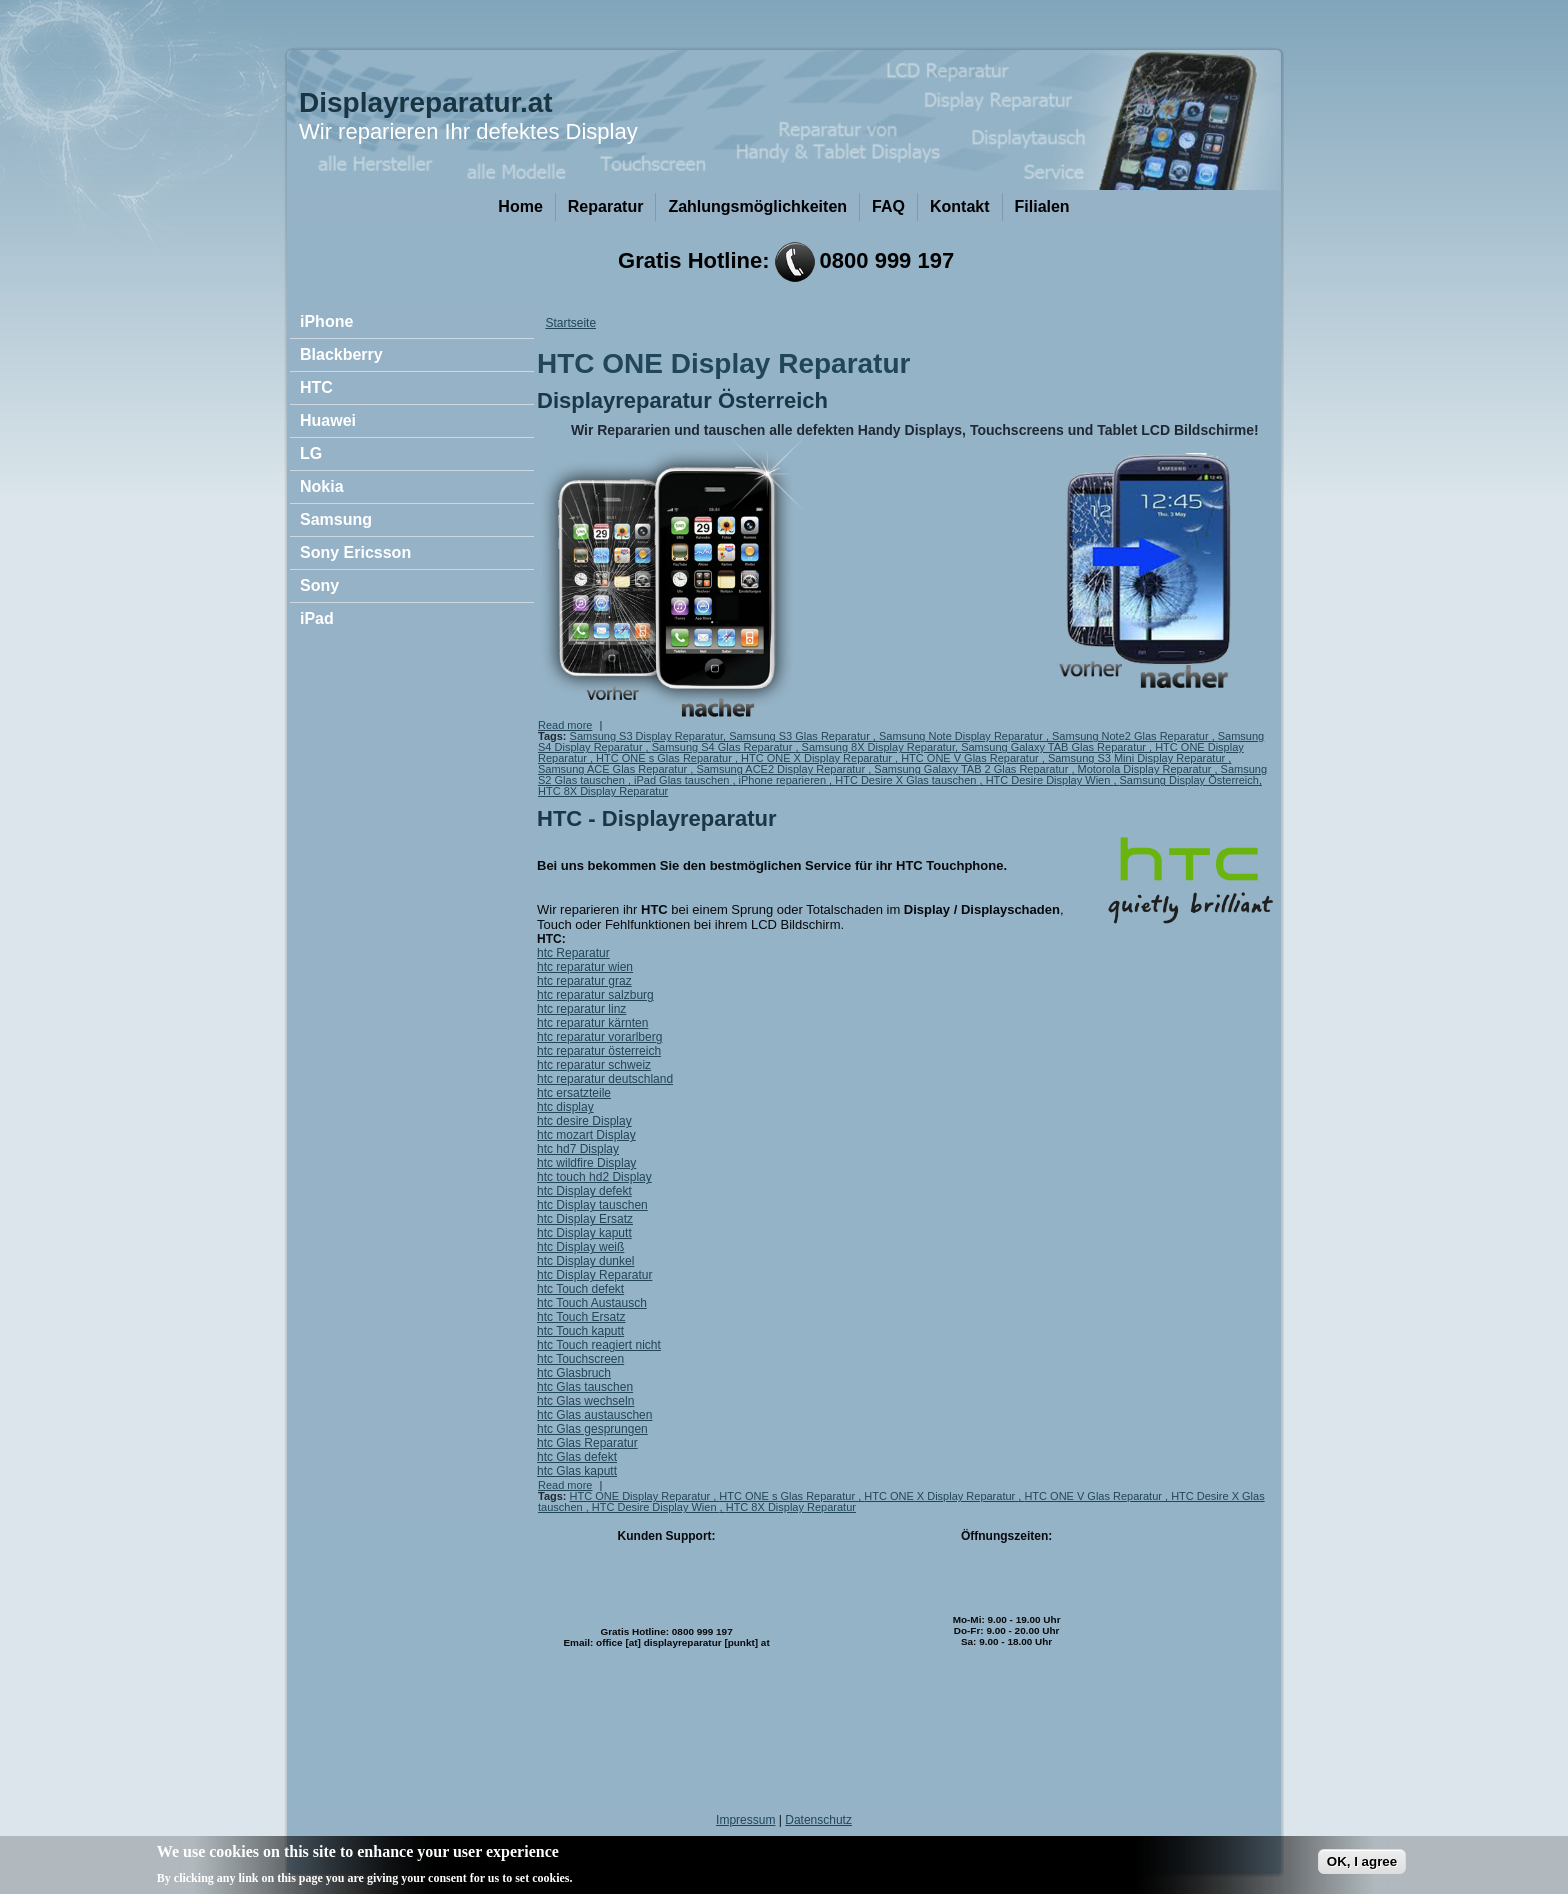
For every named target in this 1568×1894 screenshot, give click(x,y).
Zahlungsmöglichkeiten (757, 206)
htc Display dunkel (585, 1261)
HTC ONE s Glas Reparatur (665, 758)
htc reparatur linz (581, 1009)
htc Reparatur (573, 953)
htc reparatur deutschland (605, 1079)
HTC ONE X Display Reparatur (818, 758)
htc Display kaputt (584, 1233)
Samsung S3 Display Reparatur (646, 736)
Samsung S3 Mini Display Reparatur (1138, 758)
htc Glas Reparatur (587, 1443)
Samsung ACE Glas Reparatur (614, 769)
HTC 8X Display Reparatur (603, 791)
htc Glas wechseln (585, 1401)
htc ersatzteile (574, 1093)
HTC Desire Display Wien (1050, 780)
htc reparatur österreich (599, 1051)
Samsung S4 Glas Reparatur (724, 747)
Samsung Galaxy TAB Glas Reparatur (1055, 747)
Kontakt (960, 206)
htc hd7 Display (578, 1149)
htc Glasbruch (574, 1373)
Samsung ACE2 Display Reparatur (782, 769)
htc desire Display (584, 1121)
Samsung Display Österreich (1189, 780)
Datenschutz (818, 1820)
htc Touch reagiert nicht (599, 1345)
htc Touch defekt (580, 1289)
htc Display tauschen (592, 1205)
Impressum (745, 1820)
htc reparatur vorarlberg (599, 1037)
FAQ (888, 206)
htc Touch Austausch (592, 1303)
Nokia (322, 486)
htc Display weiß (580, 1247)
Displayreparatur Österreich (682, 400)
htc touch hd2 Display (594, 1177)
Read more (565, 725)
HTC (316, 387)
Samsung (336, 519)
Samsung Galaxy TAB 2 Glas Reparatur (972, 769)
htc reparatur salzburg (595, 995)
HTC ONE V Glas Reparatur (971, 758)
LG (311, 453)
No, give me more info (642, 1879)
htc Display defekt (584, 1191)
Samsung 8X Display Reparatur (878, 747)
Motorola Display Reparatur (1146, 769)
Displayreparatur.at (426, 102)
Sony (319, 585)
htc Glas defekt (577, 1457)
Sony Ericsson (355, 552)
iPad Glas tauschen (683, 780)
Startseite (570, 323)
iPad (317, 618)
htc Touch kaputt (580, 1331)
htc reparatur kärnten (592, 1023)
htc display (565, 1107)
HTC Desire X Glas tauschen (907, 780)
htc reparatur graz (584, 981)
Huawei (328, 420)
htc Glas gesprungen (592, 1429)
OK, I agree (1362, 1863)
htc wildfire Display (586, 1163)
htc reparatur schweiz (594, 1065)
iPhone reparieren (784, 780)
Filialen (1042, 206)
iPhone (326, 321)
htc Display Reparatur (594, 1275)
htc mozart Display (586, 1135)
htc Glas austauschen (594, 1415)
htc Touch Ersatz (581, 1317)
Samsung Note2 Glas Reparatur (1132, 736)
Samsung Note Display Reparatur (962, 736)
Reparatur (606, 206)
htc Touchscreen (580, 1359)
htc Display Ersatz (585, 1219)
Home (520, 206)
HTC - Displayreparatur (657, 818)
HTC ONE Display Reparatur (642, 1496)
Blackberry (341, 354)
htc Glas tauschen (585, 1387)
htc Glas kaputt (577, 1471)
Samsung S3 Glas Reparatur (801, 736)
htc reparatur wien (585, 967)
